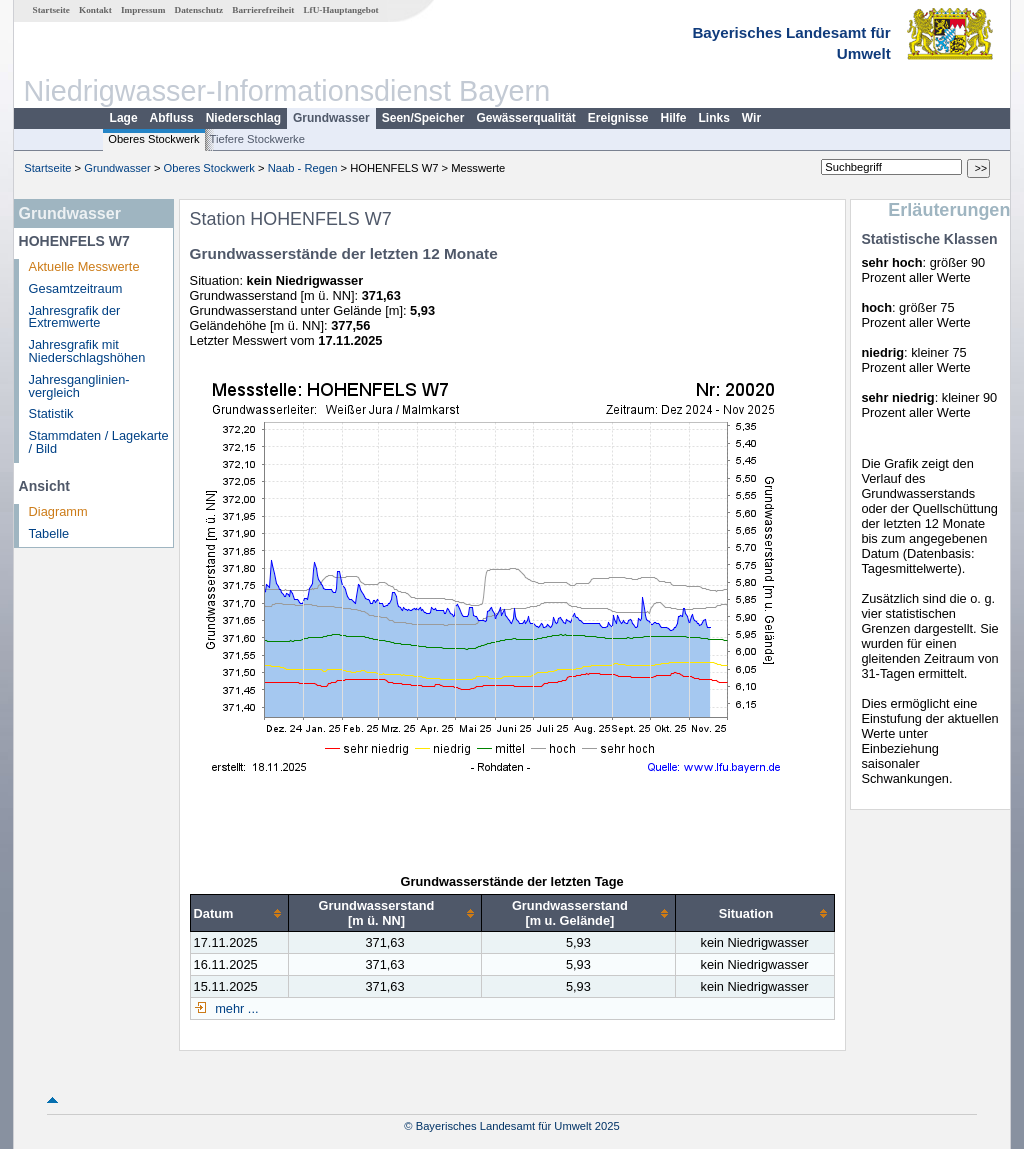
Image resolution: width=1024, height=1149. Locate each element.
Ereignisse (618, 118)
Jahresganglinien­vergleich (79, 386)
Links (714, 118)
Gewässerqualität (525, 118)
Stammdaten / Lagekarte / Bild (99, 442)
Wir (751, 118)
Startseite (51, 10)
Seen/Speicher (423, 118)
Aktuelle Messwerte (84, 266)
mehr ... (235, 1008)
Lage (124, 118)
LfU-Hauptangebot (340, 10)
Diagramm (58, 511)
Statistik (51, 413)
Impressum (143, 10)
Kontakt (95, 10)
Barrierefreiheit (263, 10)
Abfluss (172, 118)
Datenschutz (199, 10)
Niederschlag (243, 118)
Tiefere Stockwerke (257, 139)
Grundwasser (331, 118)
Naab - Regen (303, 168)
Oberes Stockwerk (153, 139)
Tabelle (49, 533)
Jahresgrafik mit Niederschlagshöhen (87, 351)
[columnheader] (239, 913)
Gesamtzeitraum (76, 288)
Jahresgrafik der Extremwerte (75, 317)
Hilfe (674, 118)
